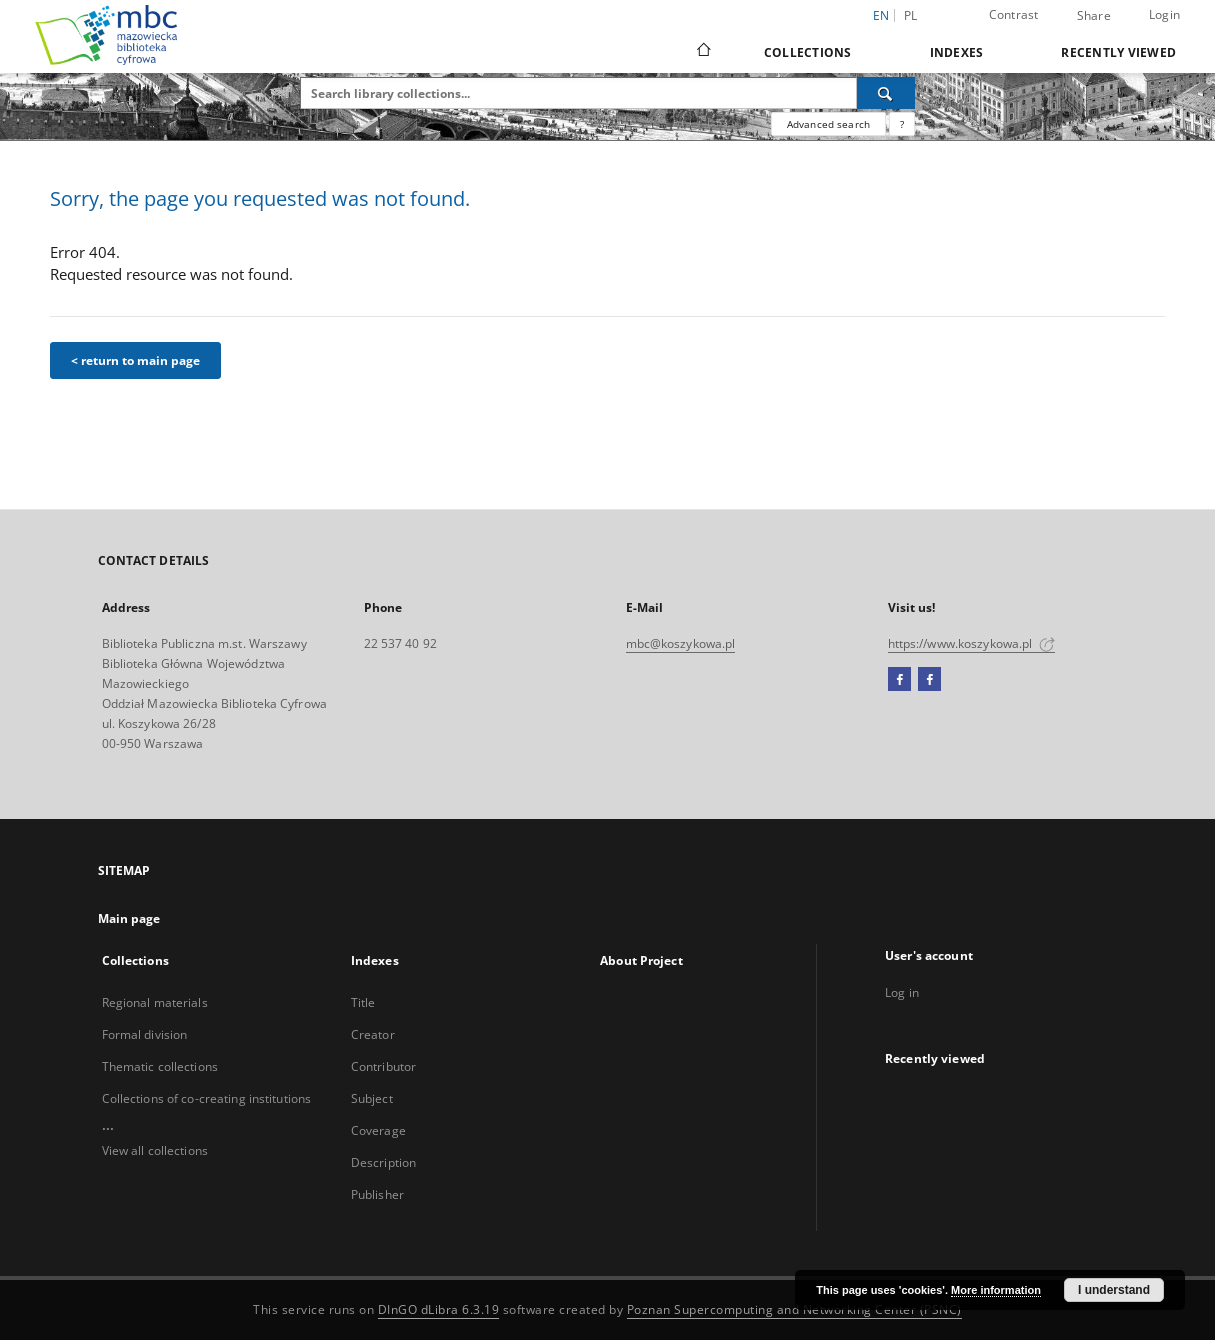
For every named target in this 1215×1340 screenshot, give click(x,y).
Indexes (957, 52)
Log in (902, 992)
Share (1094, 16)
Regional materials (155, 1002)
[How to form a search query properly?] (902, 124)
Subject (372, 1098)
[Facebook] (899, 680)
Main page (129, 918)
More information (996, 1290)
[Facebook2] (929, 680)
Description (383, 1162)
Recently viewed (1118, 52)
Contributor (383, 1066)
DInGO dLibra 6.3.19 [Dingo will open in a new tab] (439, 1309)
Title (363, 1002)
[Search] (886, 93)
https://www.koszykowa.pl (971, 643)
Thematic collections (160, 1066)
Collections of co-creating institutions (207, 1098)
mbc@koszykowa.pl (681, 643)
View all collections (155, 1150)
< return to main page (135, 360)
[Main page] (702, 52)
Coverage (378, 1130)
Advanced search (828, 124)
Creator (373, 1034)
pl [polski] (911, 15)
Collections (808, 52)
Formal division (145, 1034)
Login (1164, 14)
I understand (1114, 1290)
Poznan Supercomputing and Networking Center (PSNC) (794, 1309)
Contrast (1014, 14)
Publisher (377, 1194)
